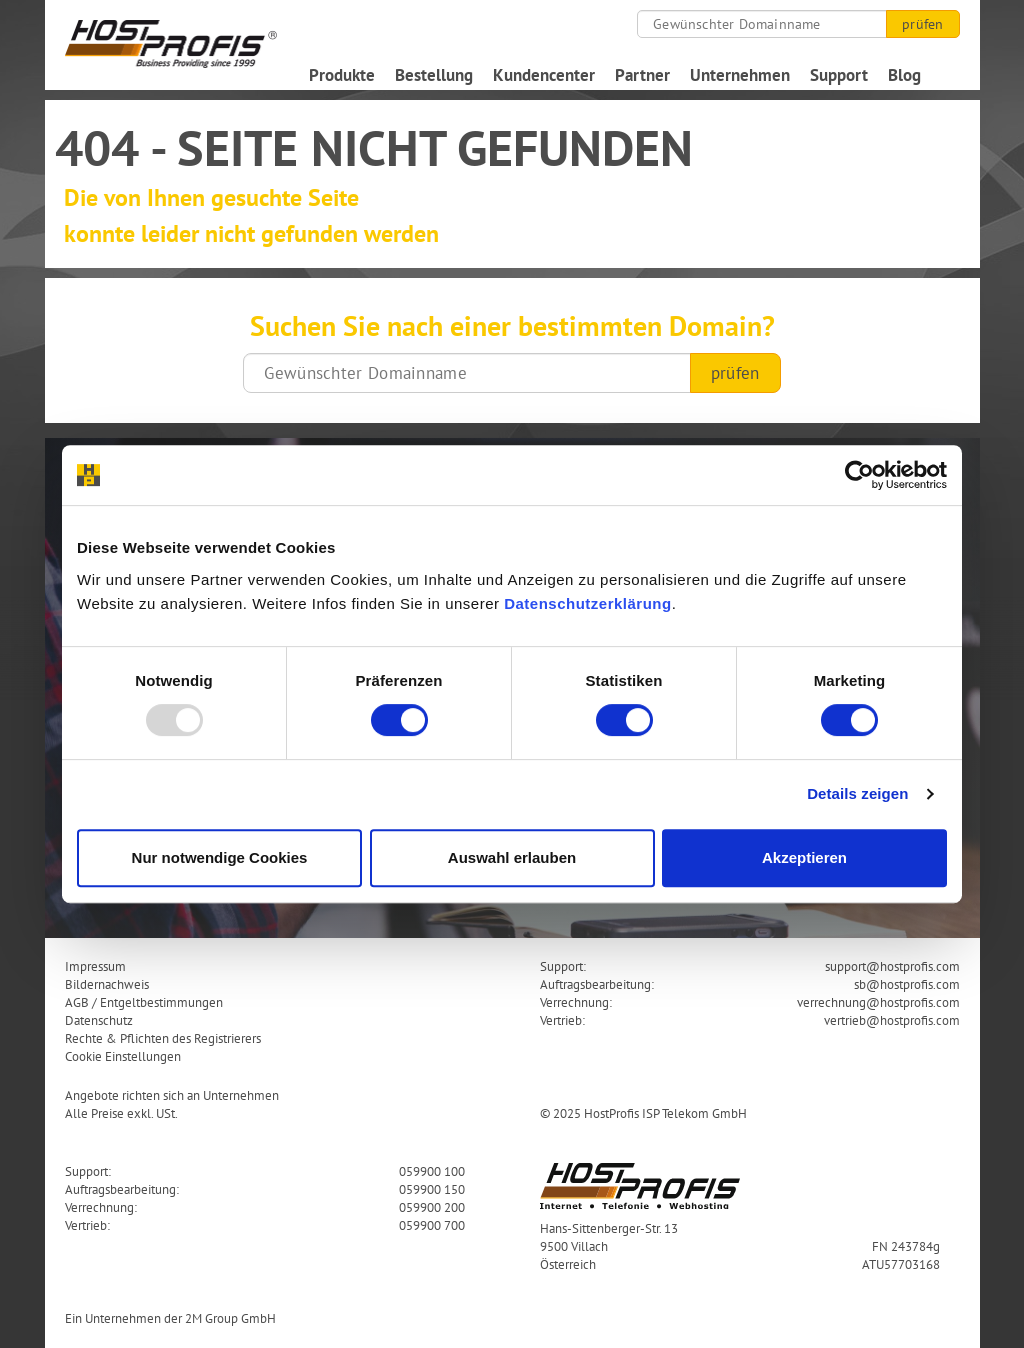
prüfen (922, 24)
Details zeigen (857, 793)
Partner (642, 75)
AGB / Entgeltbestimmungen (144, 1002)
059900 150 (432, 1189)
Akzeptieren (804, 857)
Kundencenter (544, 75)
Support (839, 75)
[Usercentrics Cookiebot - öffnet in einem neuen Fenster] (859, 475)
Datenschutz (99, 1020)
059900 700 (432, 1225)
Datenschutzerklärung (588, 603)
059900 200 (432, 1207)
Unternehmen (740, 75)
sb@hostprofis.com (907, 984)
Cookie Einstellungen (123, 1056)
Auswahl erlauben (512, 857)
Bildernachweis (107, 984)
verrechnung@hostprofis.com (878, 1002)
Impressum (95, 966)
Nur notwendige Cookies (220, 857)
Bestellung (434, 75)
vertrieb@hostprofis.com (892, 1020)
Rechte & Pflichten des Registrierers (163, 1038)
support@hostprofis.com (892, 966)
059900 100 (432, 1171)
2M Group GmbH (230, 1318)
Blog (904, 75)
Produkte (342, 75)
